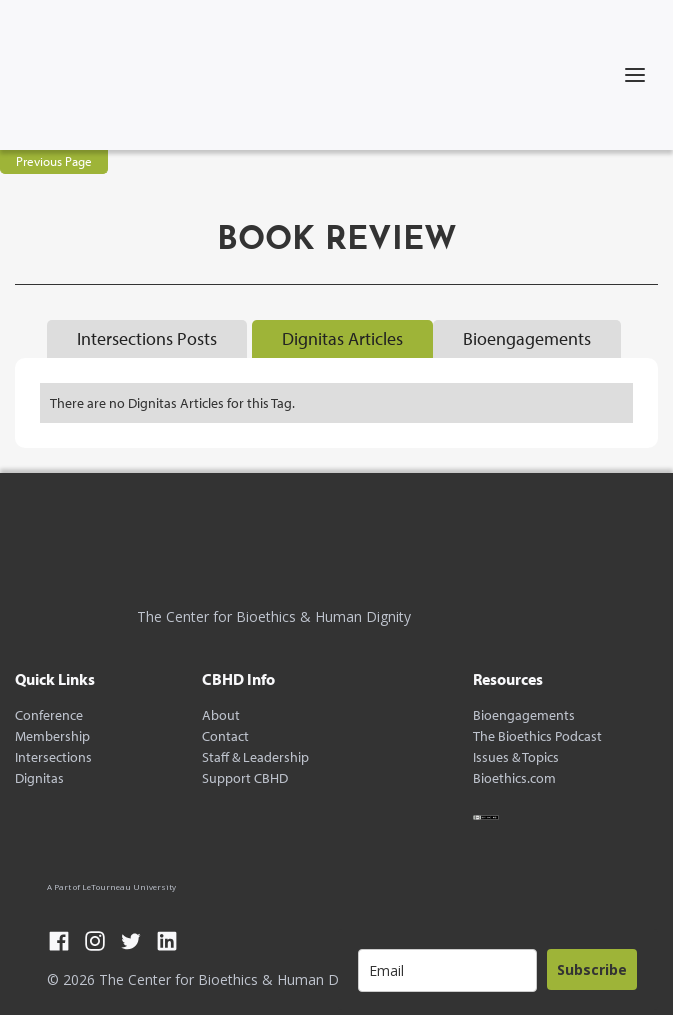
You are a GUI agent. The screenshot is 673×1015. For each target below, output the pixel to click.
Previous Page (54, 161)
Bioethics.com (514, 778)
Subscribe (592, 969)
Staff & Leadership (255, 757)
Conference (49, 715)
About (221, 715)
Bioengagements (524, 715)
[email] (447, 970)
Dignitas (39, 778)
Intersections (53, 757)
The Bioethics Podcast (537, 736)
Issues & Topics (516, 757)
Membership (52, 736)
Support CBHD (245, 778)
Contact (225, 736)
